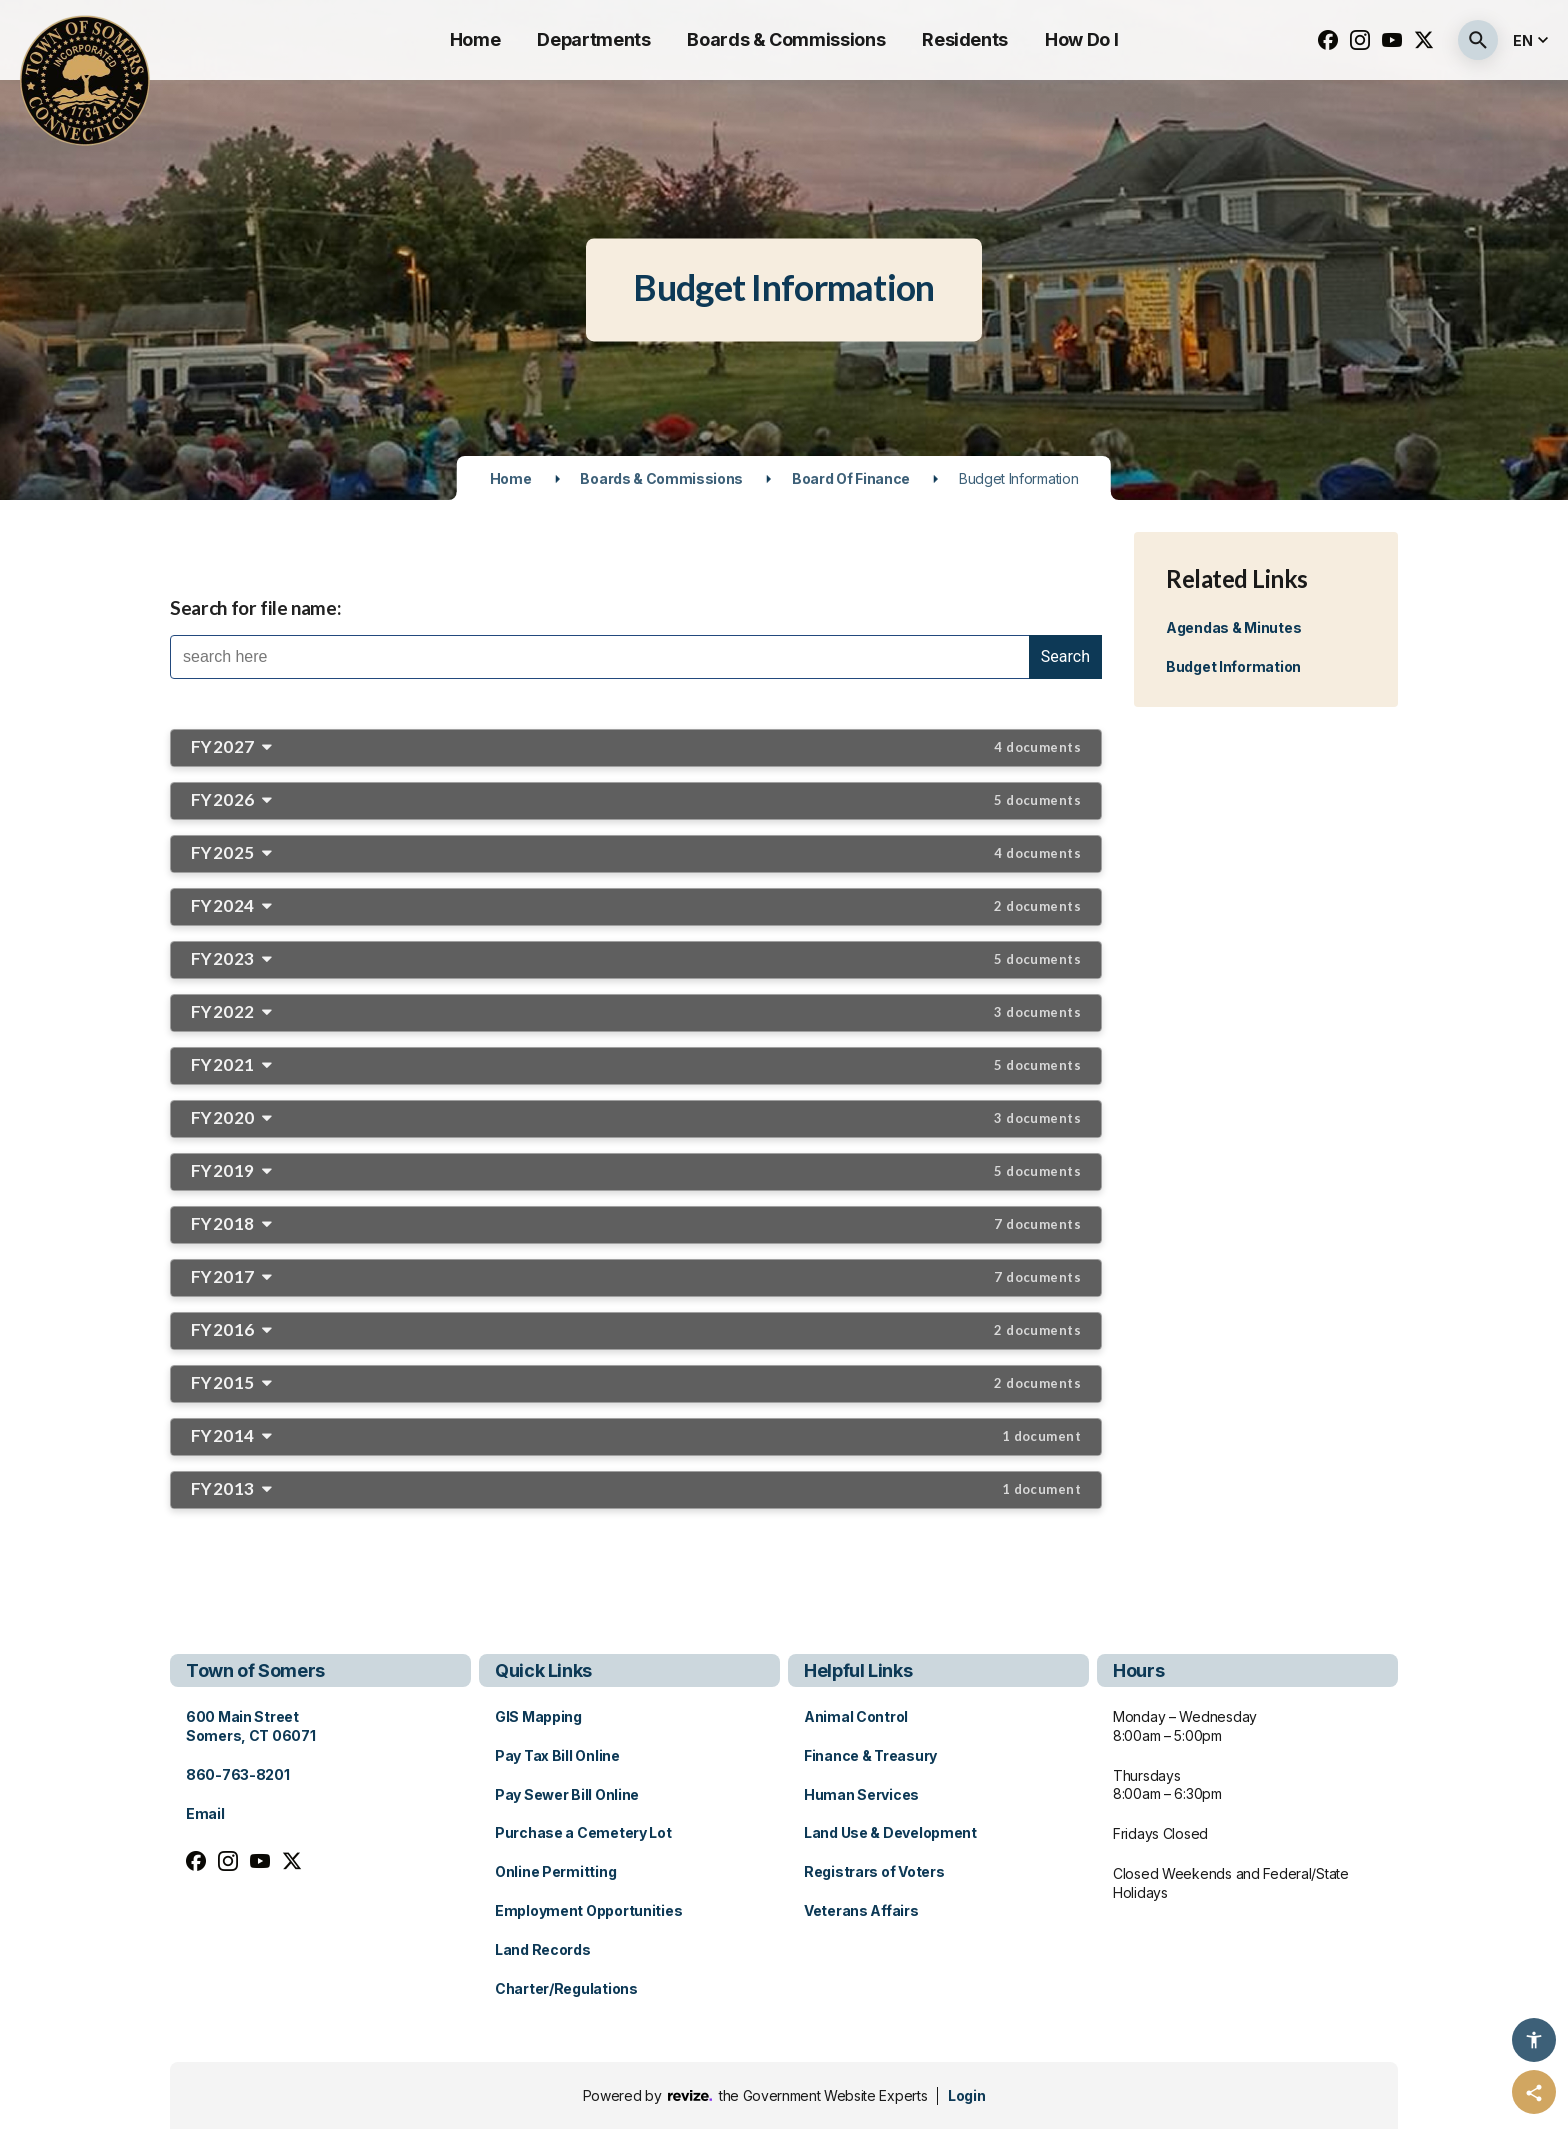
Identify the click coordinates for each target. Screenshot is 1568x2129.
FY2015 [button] (636, 1382)
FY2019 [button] (636, 1170)
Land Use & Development (890, 1832)
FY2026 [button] (636, 799)
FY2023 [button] (636, 958)
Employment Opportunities (588, 1910)
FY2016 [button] (636, 1329)
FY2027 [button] (636, 746)
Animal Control (856, 1716)
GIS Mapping (538, 1716)
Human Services (861, 1794)
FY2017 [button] (636, 1276)
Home (475, 39)
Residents (965, 39)
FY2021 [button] (636, 1064)
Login (966, 2095)
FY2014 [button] (636, 1435)
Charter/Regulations (566, 1988)
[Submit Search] (1478, 40)
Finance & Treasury (870, 1755)
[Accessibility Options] (1534, 2040)
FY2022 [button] (636, 1011)
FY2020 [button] (636, 1117)
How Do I (1081, 39)
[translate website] (1533, 40)
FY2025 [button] (636, 852)
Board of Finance (851, 478)
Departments (593, 39)
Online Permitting (555, 1871)
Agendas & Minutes (1233, 627)
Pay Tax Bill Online (557, 1755)
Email (205, 1813)
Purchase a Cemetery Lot (583, 1832)
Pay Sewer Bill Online (567, 1794)
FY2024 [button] (636, 905)
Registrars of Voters (874, 1871)
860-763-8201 (238, 1774)
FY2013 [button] (636, 1488)
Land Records (543, 1949)
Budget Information (1233, 666)
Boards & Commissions (786, 39)
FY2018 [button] (636, 1223)
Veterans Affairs (861, 1910)
